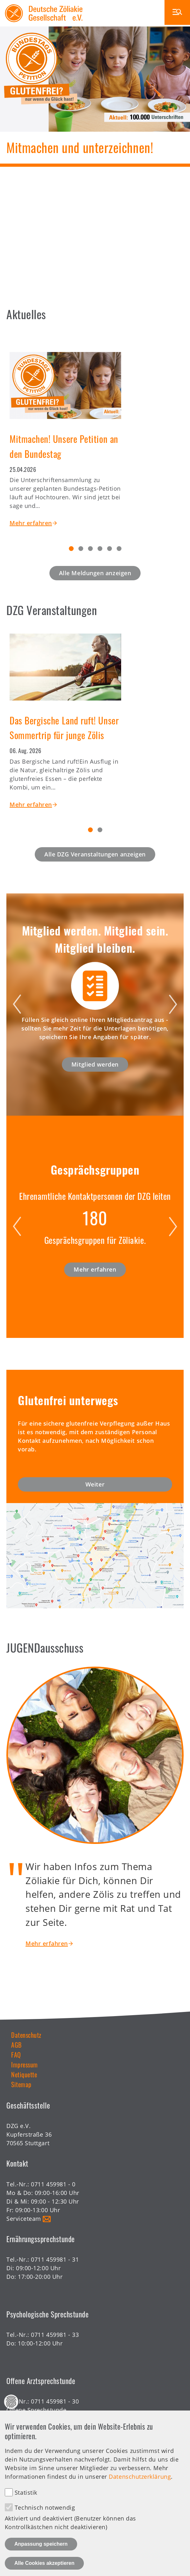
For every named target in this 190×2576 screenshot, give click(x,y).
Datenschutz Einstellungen (11, 2402)
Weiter (95, 1484)
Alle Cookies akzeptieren (44, 2563)
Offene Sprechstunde (36, 2410)
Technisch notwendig (45, 2507)
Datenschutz (26, 2035)
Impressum (24, 2064)
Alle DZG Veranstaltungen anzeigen (95, 854)
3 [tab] (90, 548)
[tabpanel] (95, 434)
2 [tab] (80, 548)
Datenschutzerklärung (140, 2476)
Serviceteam (23, 2218)
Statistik (26, 2492)
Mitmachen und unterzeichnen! (79, 147)
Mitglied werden (95, 1064)
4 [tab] (100, 548)
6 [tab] (119, 548)
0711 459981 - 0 (53, 2184)
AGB (16, 2045)
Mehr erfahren (31, 523)
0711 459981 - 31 (55, 2259)
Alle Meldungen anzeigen (95, 573)
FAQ (16, 2054)
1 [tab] (71, 548)
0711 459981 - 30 (55, 2401)
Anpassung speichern (41, 2544)
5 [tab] (109, 548)
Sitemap (21, 2084)
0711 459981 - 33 (55, 2334)
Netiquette (24, 2074)
